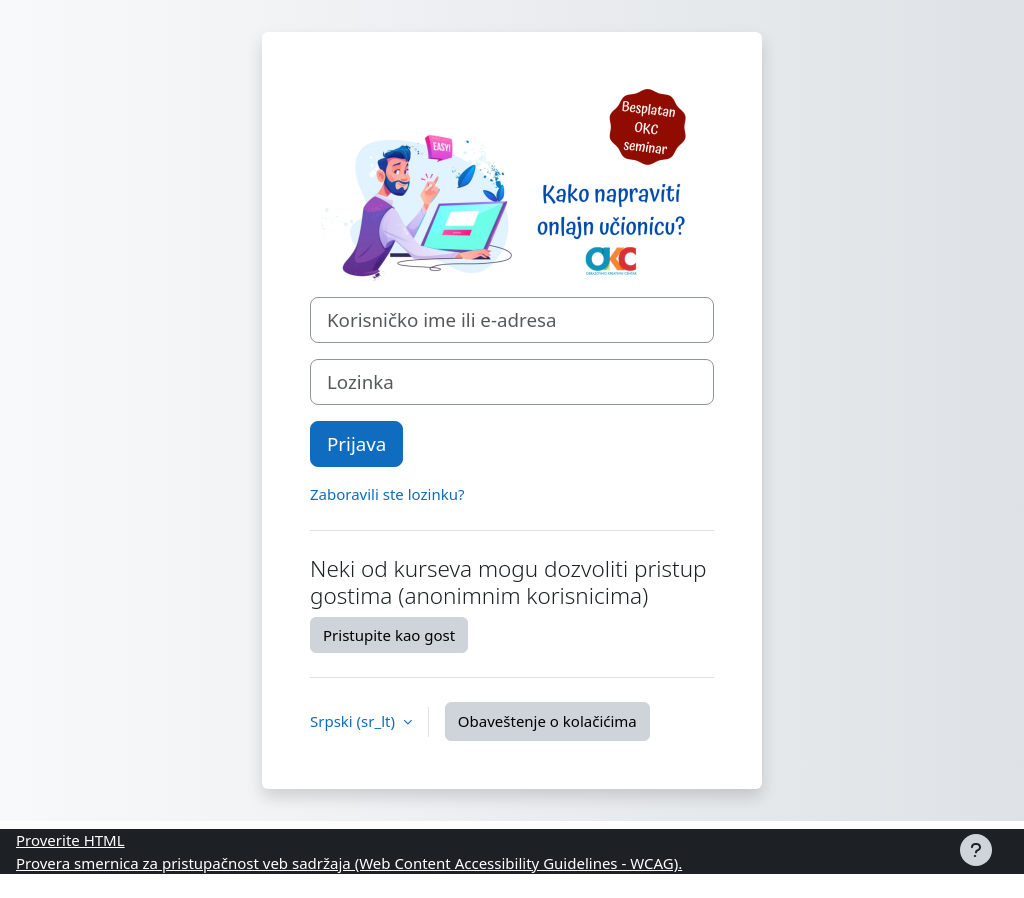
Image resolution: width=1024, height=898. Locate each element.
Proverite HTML (70, 840)
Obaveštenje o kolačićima (547, 721)
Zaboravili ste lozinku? (387, 494)
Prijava (356, 443)
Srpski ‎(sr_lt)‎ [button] (354, 721)
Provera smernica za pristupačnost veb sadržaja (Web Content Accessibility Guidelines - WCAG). (349, 863)
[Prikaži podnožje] (976, 850)
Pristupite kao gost (389, 635)
